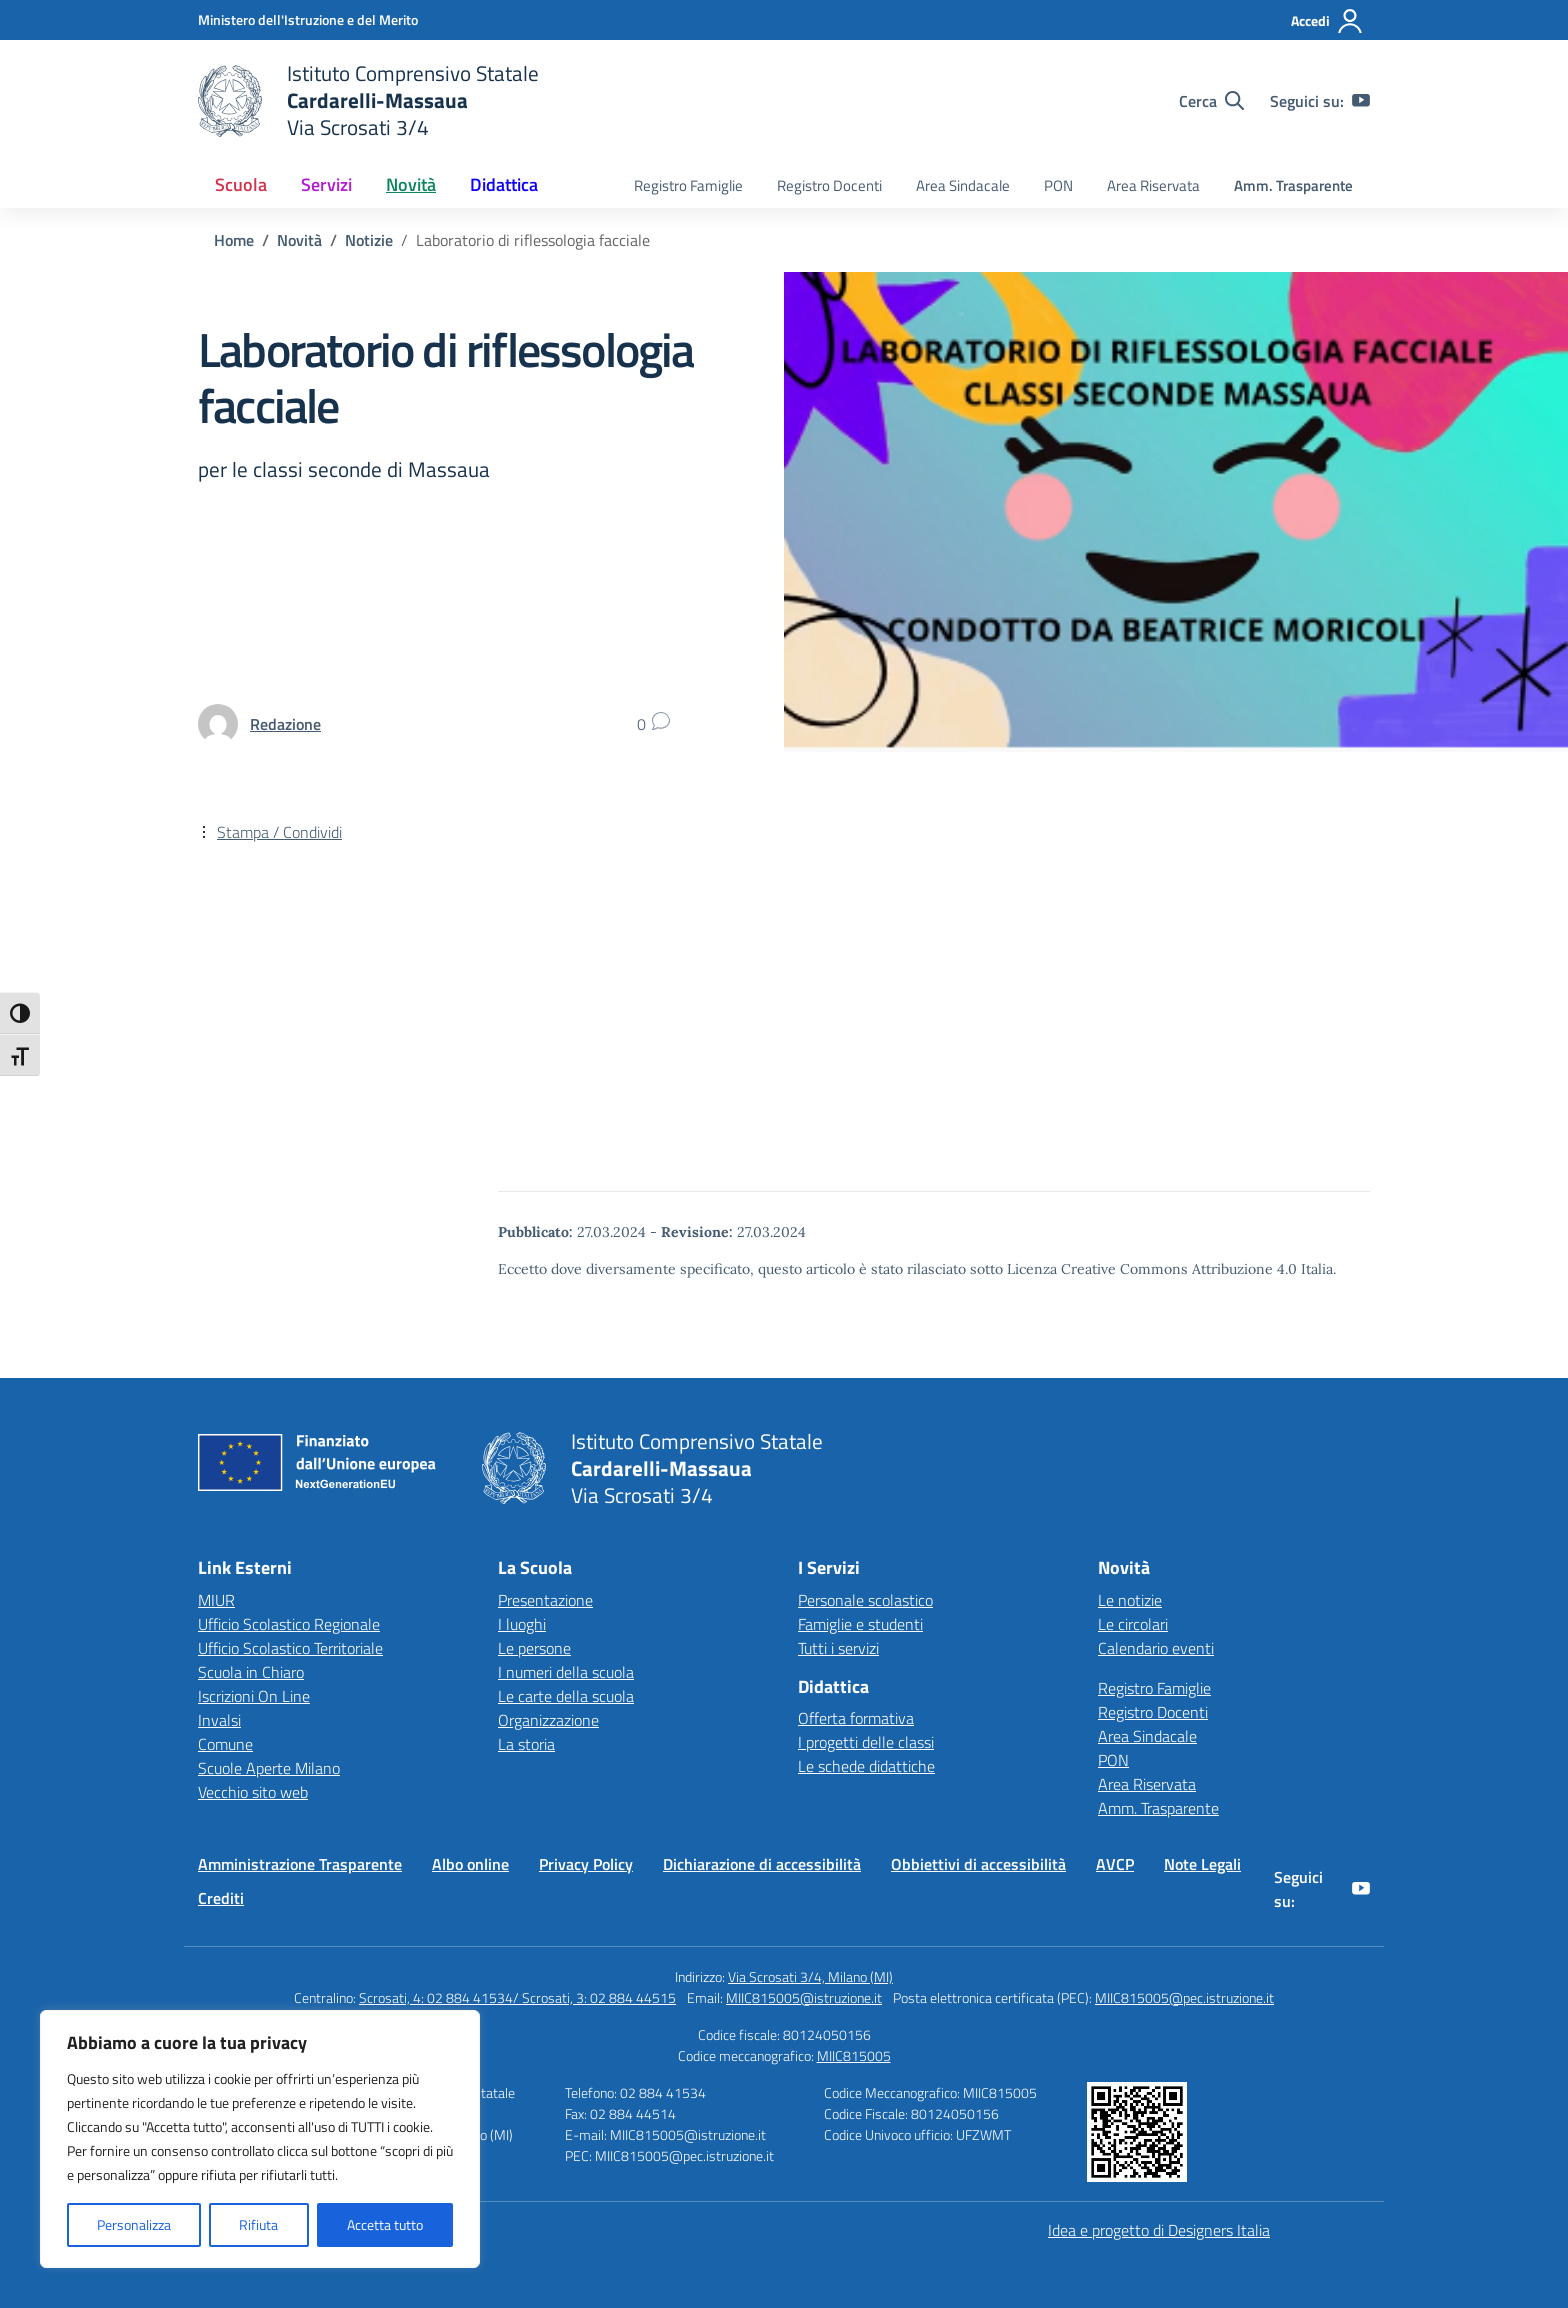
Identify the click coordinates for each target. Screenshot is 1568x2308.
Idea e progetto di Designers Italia (1159, 2230)
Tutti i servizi (838, 1648)
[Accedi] (1327, 21)
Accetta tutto (385, 2224)
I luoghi (522, 1624)
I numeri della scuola (566, 1672)
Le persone (534, 1648)
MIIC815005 (854, 2055)
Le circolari (1133, 1624)
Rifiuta (258, 2224)
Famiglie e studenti (860, 1624)
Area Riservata (1153, 185)
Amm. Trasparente (1293, 185)
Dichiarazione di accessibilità (762, 1864)
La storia (526, 1744)
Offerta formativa (856, 1718)
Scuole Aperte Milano (269, 1768)
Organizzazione (548, 1720)
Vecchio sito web (253, 1792)
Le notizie (1130, 1600)
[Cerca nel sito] (1211, 101)
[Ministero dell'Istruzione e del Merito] (308, 19)
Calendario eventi (1156, 1648)
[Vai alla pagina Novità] (299, 240)
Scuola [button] (241, 184)
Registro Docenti (829, 185)
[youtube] (1361, 101)
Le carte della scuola (566, 1696)
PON (1058, 185)
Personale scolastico (865, 1600)
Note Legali (1202, 1864)
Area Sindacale (963, 185)
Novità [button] (411, 184)
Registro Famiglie (688, 185)
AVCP (1115, 1864)
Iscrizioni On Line (254, 1696)
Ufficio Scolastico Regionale (289, 1624)
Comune (225, 1744)
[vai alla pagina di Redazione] (285, 724)
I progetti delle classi (866, 1742)
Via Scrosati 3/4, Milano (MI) (810, 1976)
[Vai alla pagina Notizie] (369, 240)
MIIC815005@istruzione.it (804, 1997)
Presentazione (545, 1600)
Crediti (221, 1898)
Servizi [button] (326, 184)
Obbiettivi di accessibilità (978, 1864)
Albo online (470, 1864)
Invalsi (219, 1720)
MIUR (216, 1600)
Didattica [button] (504, 184)
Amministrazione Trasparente (300, 1864)
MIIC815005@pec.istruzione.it (1184, 1997)
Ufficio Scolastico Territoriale (290, 1648)
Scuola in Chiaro (251, 1672)
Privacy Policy (586, 1864)
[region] (260, 2139)
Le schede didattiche (866, 1766)
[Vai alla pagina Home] (234, 240)
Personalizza (134, 2224)
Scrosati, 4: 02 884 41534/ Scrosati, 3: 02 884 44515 (517, 1997)
